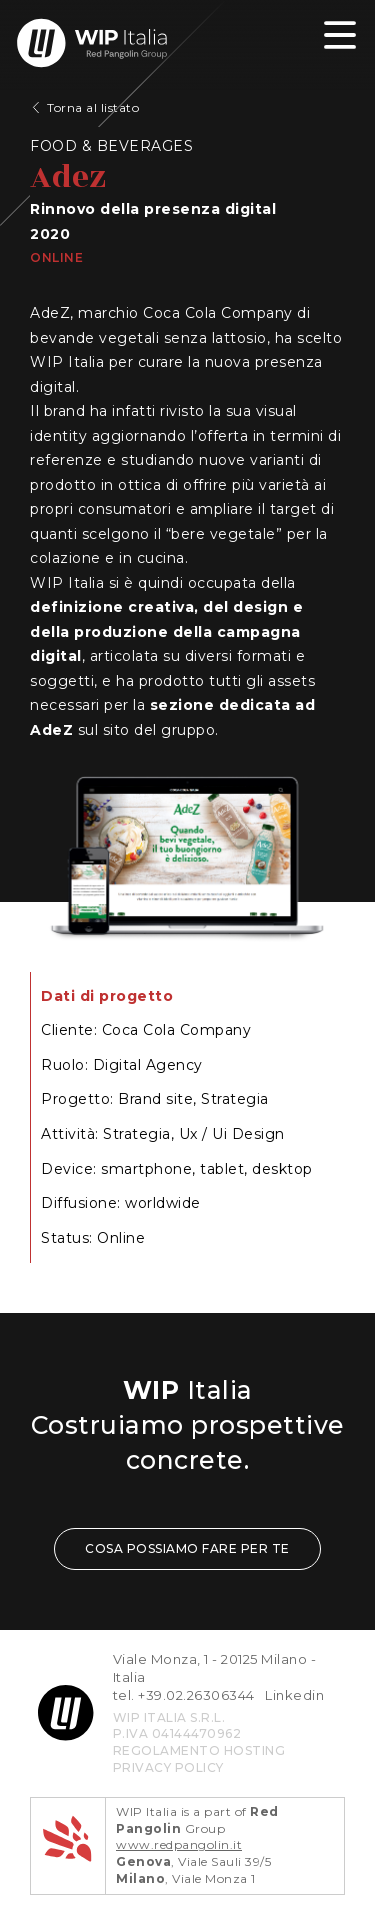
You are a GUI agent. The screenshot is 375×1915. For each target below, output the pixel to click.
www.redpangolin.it (179, 1844)
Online (56, 257)
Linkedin (294, 1695)
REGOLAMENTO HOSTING (199, 1750)
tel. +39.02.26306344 (184, 1695)
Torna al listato (93, 107)
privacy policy (168, 1767)
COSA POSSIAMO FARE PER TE (187, 1548)
